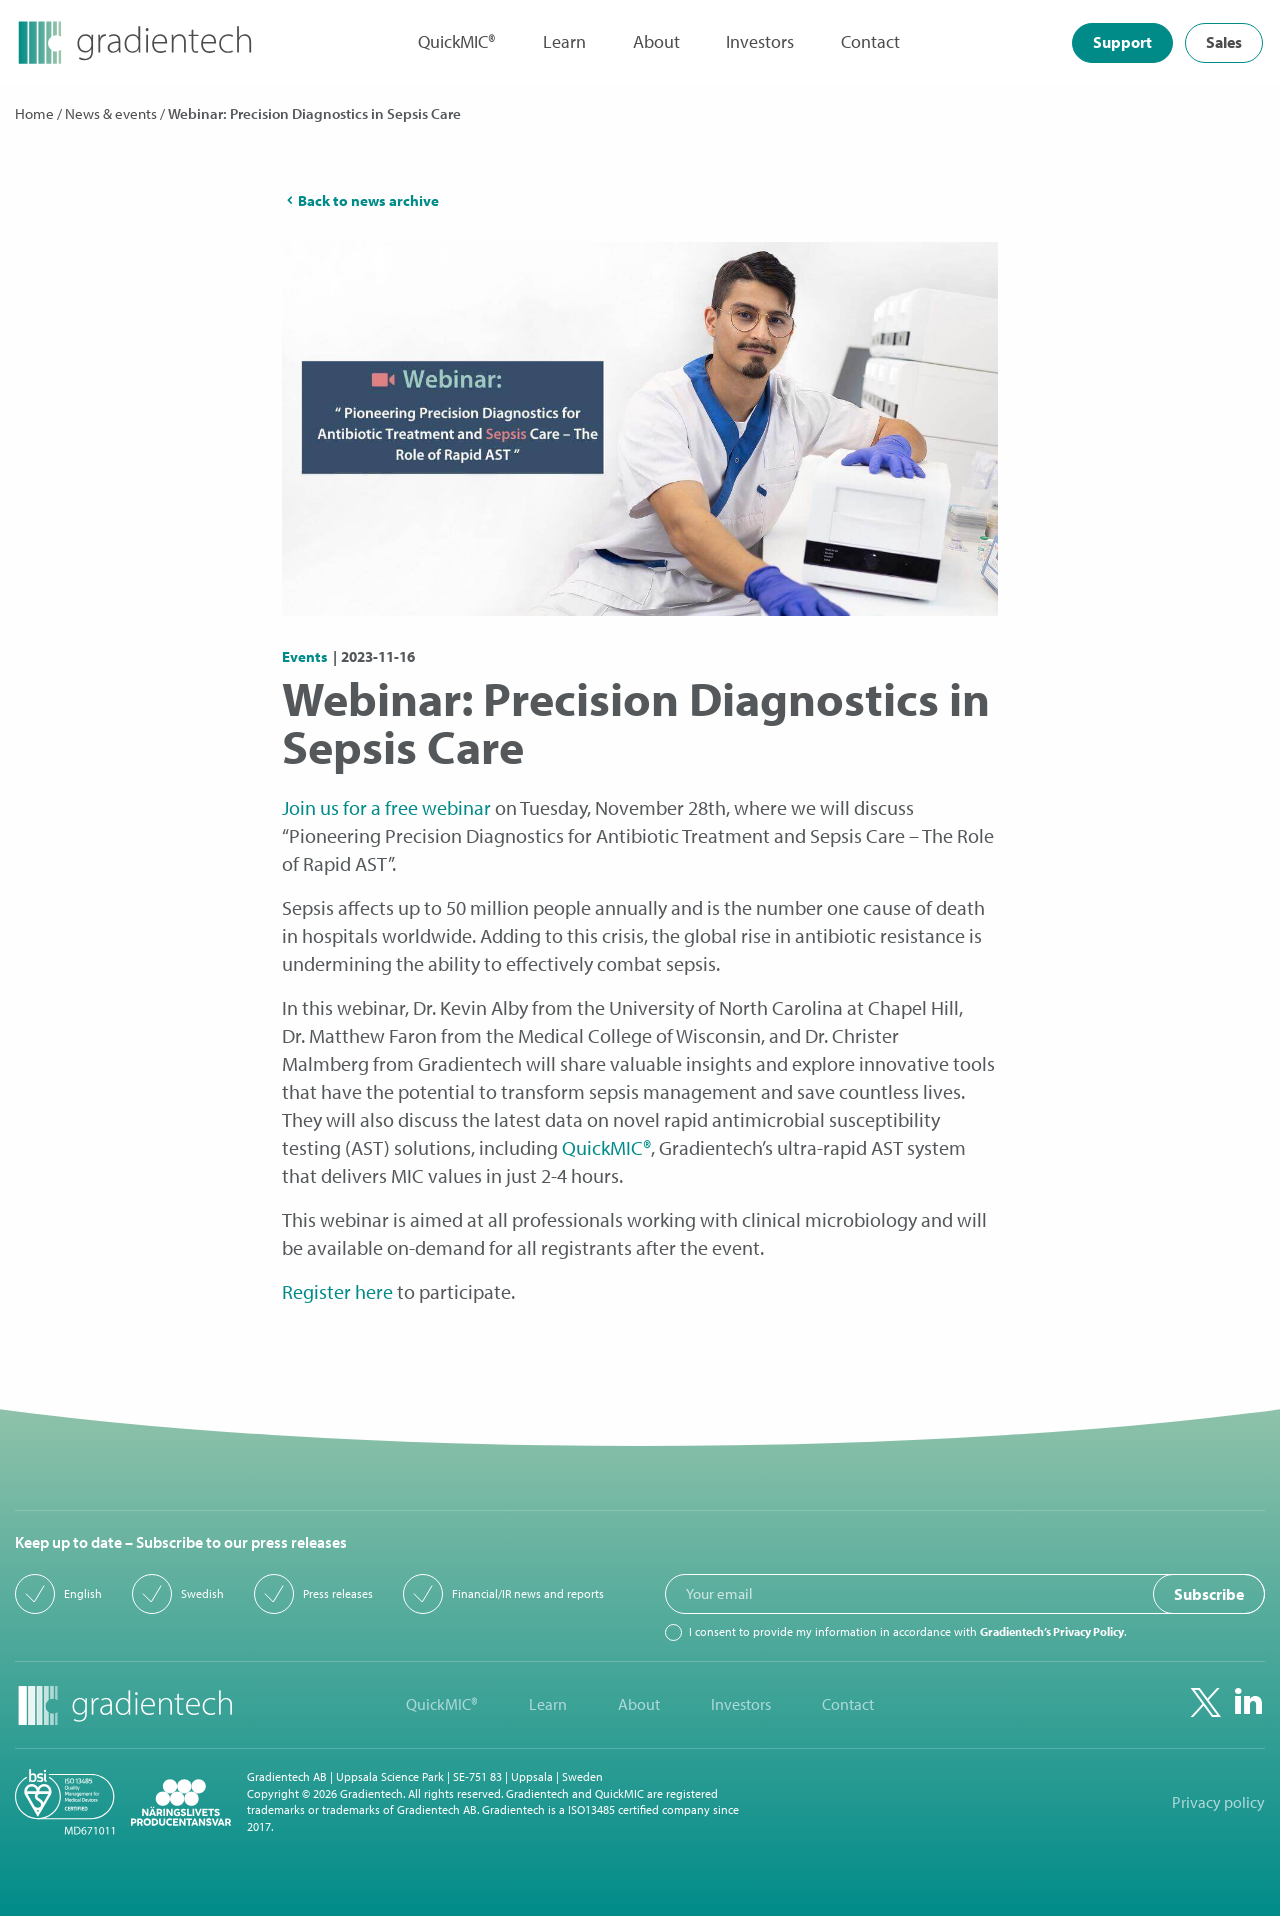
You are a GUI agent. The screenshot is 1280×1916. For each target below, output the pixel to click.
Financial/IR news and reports (528, 1594)
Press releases (338, 1594)
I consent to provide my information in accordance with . (907, 1632)
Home (34, 113)
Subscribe (1209, 1594)
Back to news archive (368, 201)
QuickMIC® (606, 1147)
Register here (337, 1291)
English (83, 1594)
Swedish (202, 1594)
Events (305, 656)
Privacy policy (1218, 1802)
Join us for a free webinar (386, 807)
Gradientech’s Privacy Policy (1052, 1631)
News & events (111, 113)
